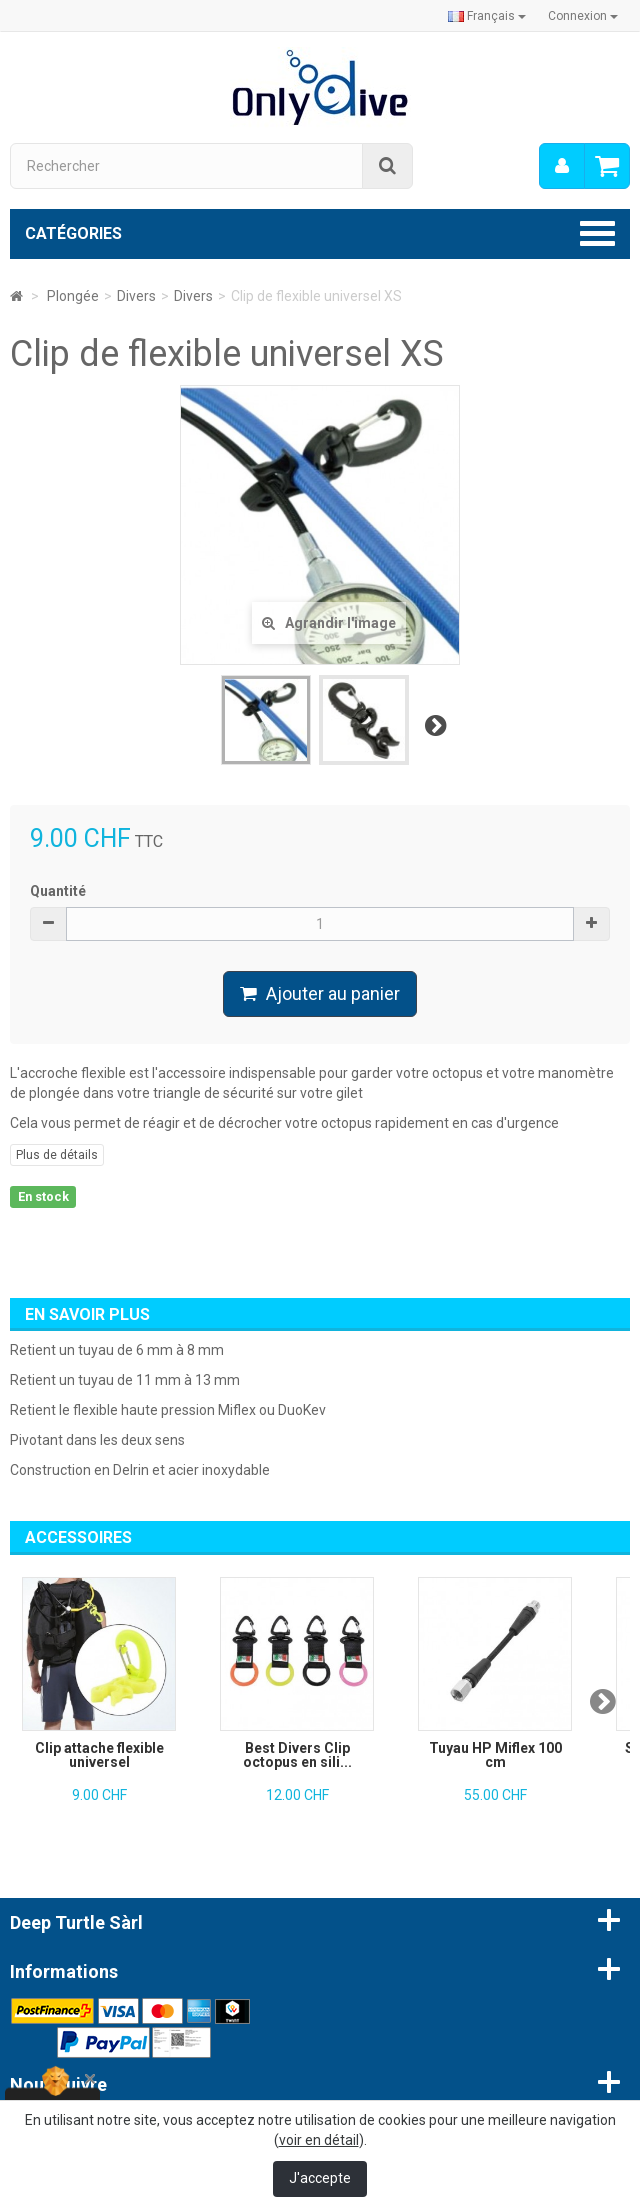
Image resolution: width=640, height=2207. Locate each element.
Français (487, 16)
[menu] (562, 166)
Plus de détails (57, 1155)
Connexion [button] (583, 16)
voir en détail (319, 2140)
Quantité (58, 891)
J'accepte (320, 2178)
